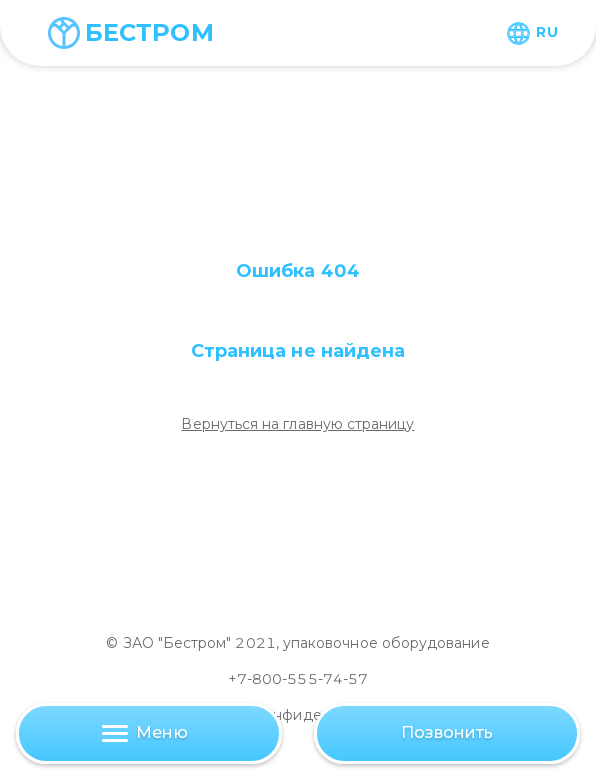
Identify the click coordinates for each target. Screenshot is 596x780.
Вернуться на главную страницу (297, 424)
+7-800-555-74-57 (298, 679)
